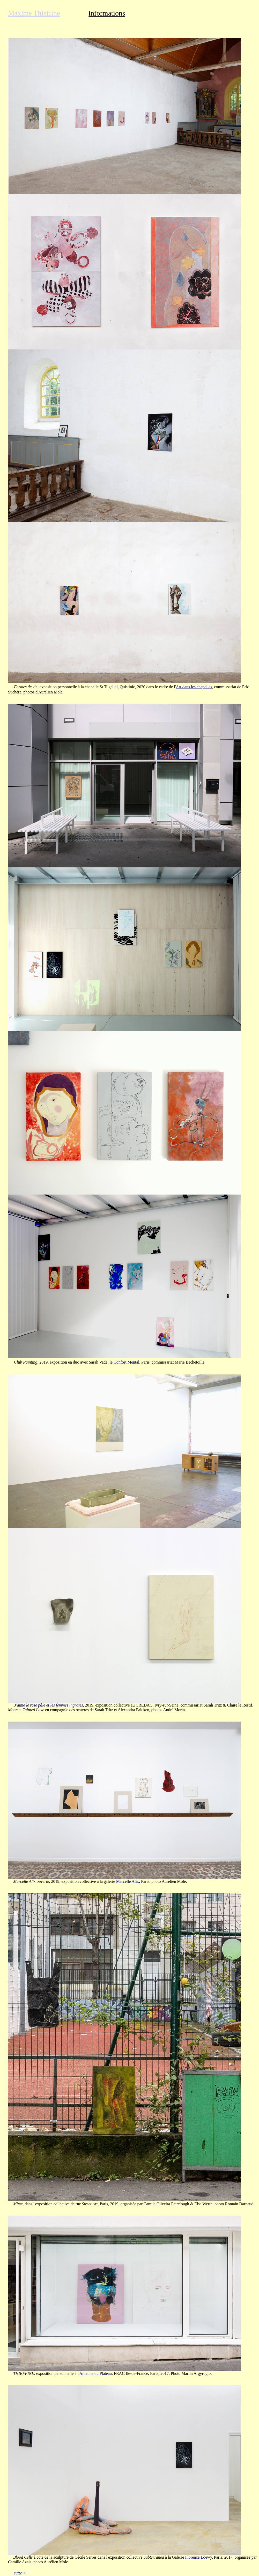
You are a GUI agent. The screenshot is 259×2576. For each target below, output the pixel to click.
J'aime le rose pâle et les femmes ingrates (48, 1705)
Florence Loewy (198, 2557)
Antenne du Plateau (95, 2373)
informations (106, 13)
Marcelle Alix (127, 1881)
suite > (20, 2573)
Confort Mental (126, 1362)
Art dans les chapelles (194, 687)
